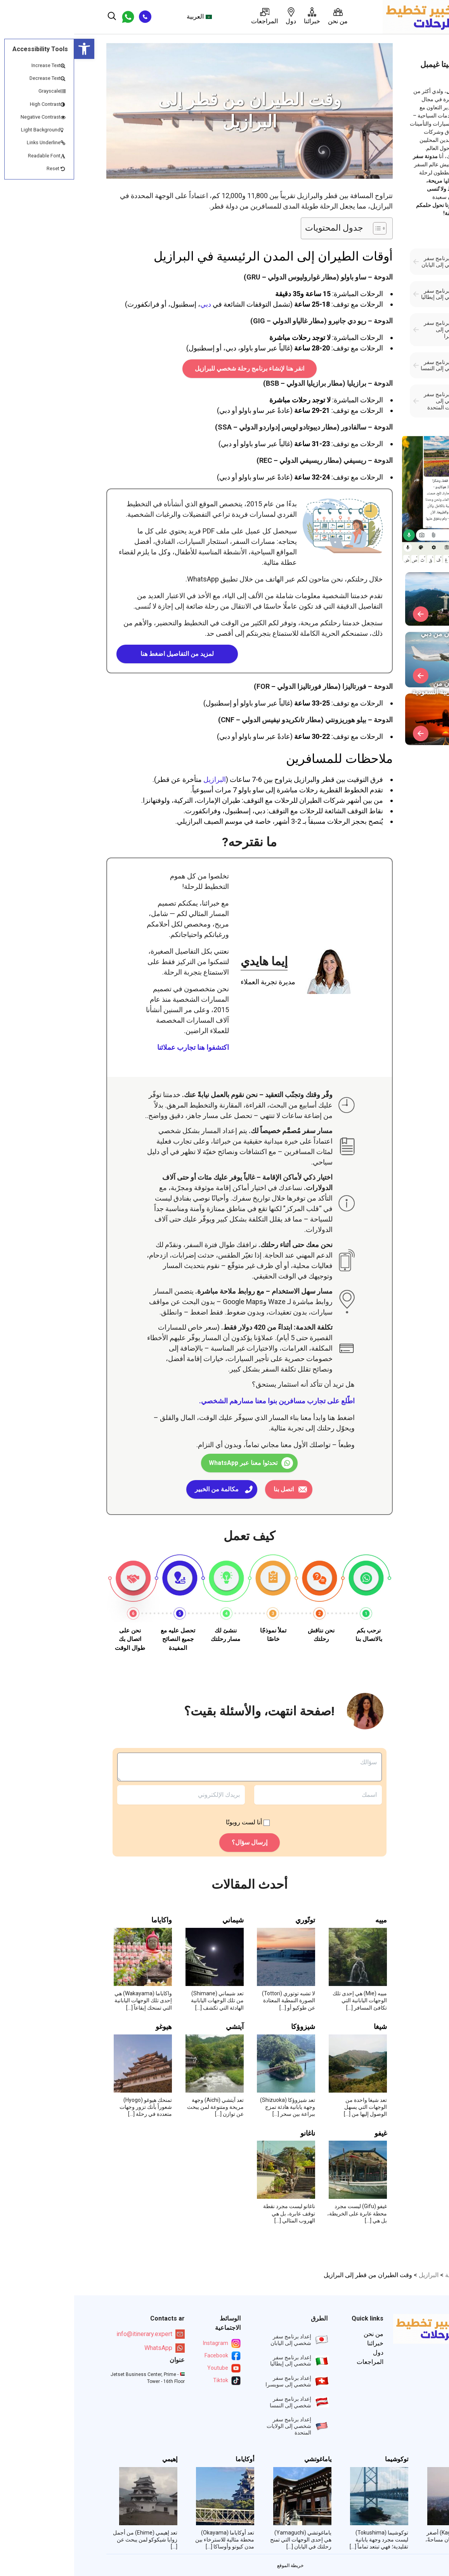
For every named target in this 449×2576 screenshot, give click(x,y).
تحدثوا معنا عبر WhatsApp (169, 1463)
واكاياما (87, 1920)
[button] (10, 49)
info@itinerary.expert (76, 2334)
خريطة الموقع (216, 2565)
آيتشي (161, 2027)
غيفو (306, 2133)
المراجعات (190, 16)
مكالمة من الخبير (143, 1489)
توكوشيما (322, 2459)
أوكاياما (170, 2459)
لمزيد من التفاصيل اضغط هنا (103, 653)
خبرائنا (238, 16)
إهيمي (95, 2459)
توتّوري (231, 1920)
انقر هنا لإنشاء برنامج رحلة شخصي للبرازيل (175, 368)
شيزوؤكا (229, 2027)
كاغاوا (404, 2459)
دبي (131, 304)
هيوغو (89, 2027)
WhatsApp (90, 2348)
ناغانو (233, 2133)
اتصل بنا (209, 1489)
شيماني (159, 1920)
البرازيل (140, 779)
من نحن (264, 16)
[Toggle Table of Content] (301, 228)
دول (216, 16)
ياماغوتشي (243, 2459)
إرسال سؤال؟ (175, 1842)
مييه (307, 1920)
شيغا (306, 2027)
